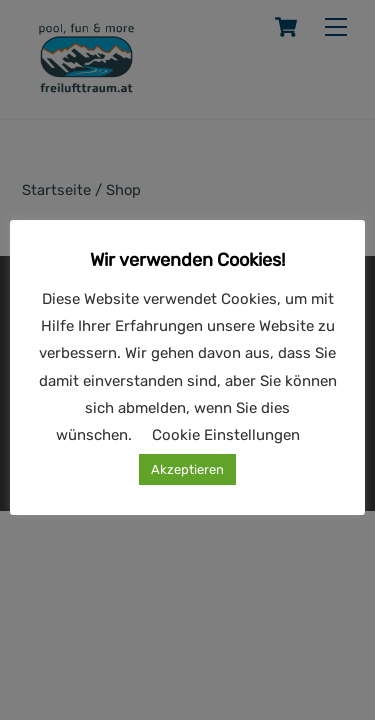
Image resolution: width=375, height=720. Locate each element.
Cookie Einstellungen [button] (226, 435)
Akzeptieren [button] (187, 469)
